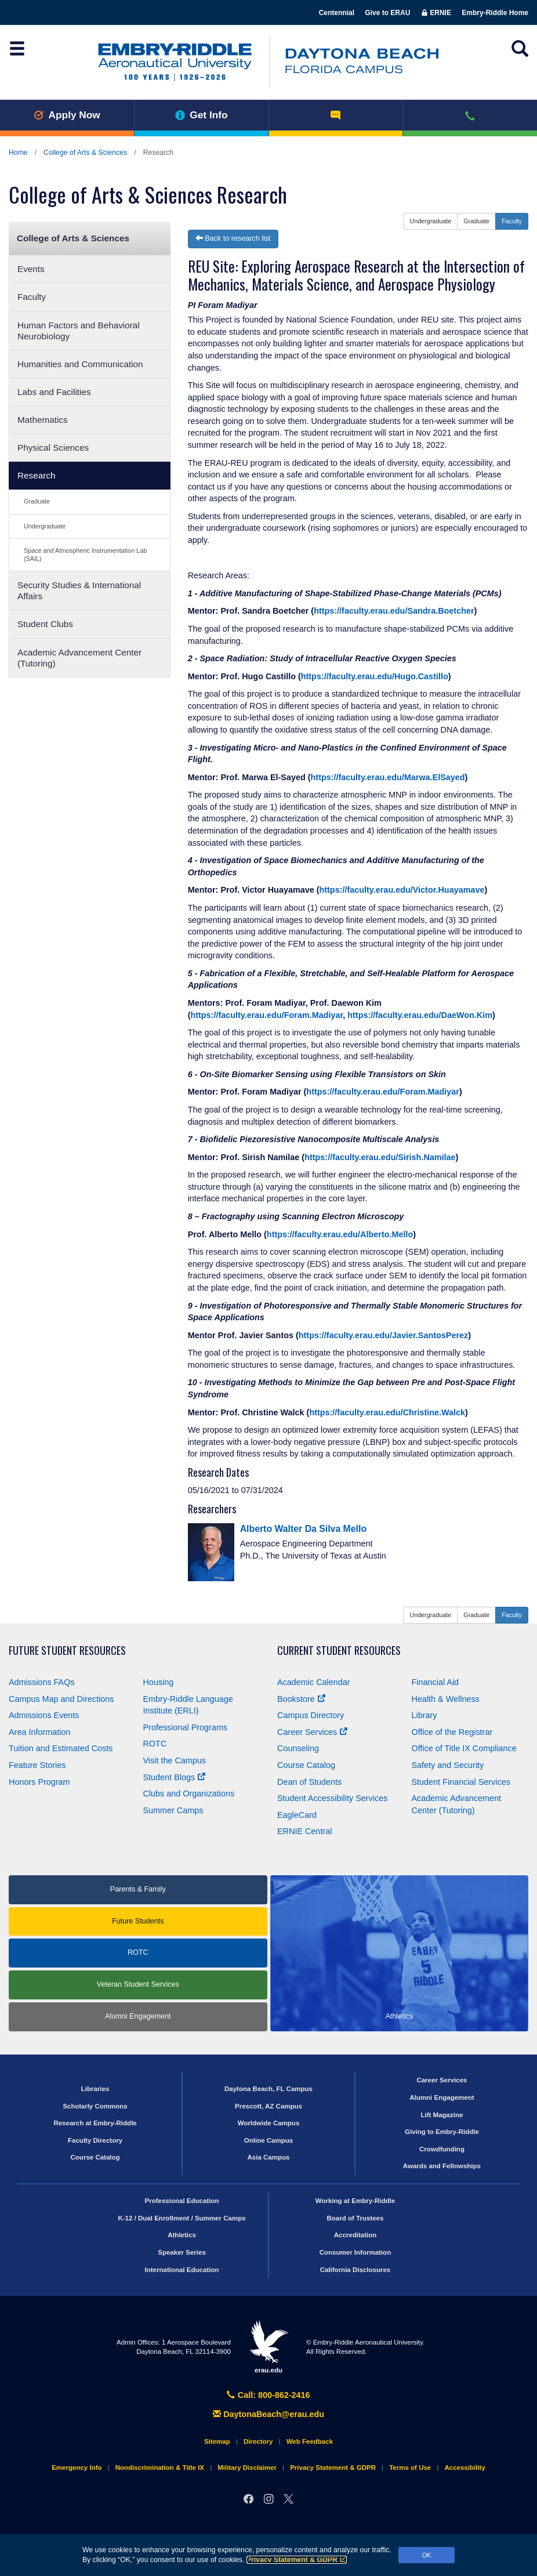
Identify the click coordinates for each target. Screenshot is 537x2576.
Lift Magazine (441, 2114)
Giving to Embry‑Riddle (442, 2131)
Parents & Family (138, 1889)
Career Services (312, 1732)
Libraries (95, 2088)
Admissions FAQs (42, 1682)
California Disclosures (355, 2269)
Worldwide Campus (269, 2123)
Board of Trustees (355, 2218)
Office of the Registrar (452, 1732)
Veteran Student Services (138, 1984)
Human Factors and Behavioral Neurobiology (78, 330)
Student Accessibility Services (332, 1798)
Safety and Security (448, 1765)
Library (424, 1715)
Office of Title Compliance (464, 1748)
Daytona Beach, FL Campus (268, 2088)
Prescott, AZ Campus (268, 2106)
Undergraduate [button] (430, 221)
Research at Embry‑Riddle (94, 2123)
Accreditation (355, 2234)
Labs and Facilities (54, 392)
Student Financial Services (461, 1782)
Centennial (336, 13)
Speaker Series (182, 2252)
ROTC (155, 1743)
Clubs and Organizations (189, 1793)
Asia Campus (269, 2157)
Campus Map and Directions (61, 1699)
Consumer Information (355, 2252)
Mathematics (42, 420)
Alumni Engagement (137, 2016)
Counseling (298, 1748)
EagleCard (297, 1815)
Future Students (138, 1921)
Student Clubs (45, 624)
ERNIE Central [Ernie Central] (304, 1831)
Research (36, 475)
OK (426, 2555)
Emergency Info (76, 2467)
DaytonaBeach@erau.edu (268, 2414)
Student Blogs (174, 1777)
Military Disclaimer (247, 2467)
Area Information (39, 1732)
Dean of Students (309, 1782)
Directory (258, 2441)
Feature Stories (37, 1765)
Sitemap (217, 2441)
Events (31, 269)
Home (18, 152)
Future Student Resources (67, 1650)
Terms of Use (410, 2467)
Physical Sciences (53, 447)
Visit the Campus (174, 1760)
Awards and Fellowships (442, 2165)
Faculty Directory (95, 2140)
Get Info (201, 115)
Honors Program (39, 1782)
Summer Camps (173, 1810)
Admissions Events (44, 1715)
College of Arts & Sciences (85, 152)
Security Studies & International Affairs (79, 590)
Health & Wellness (446, 1699)
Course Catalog (306, 1765)
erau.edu (268, 2347)
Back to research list (233, 238)
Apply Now (67, 115)
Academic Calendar (313, 1682)
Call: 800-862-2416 (268, 2395)
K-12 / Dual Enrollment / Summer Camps (181, 2218)
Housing (158, 1682)
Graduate (37, 501)
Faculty (31, 297)
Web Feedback (309, 2441)
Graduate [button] (476, 221)
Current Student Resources (339, 1650)
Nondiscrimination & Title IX (159, 2467)
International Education (182, 2269)
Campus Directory (310, 1715)
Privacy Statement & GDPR (296, 2560)
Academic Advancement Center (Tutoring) (79, 657)
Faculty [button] (512, 221)
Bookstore (301, 1699)
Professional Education (182, 2200)
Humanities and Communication (80, 364)
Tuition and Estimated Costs (61, 1748)
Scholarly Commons (95, 2106)
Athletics (182, 2234)
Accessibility (464, 2467)
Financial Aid (435, 1682)
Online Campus (268, 2140)
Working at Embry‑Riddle (355, 2200)
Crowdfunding (442, 2149)
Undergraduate (45, 526)
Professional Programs (185, 1727)
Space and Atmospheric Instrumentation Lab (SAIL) (85, 554)
